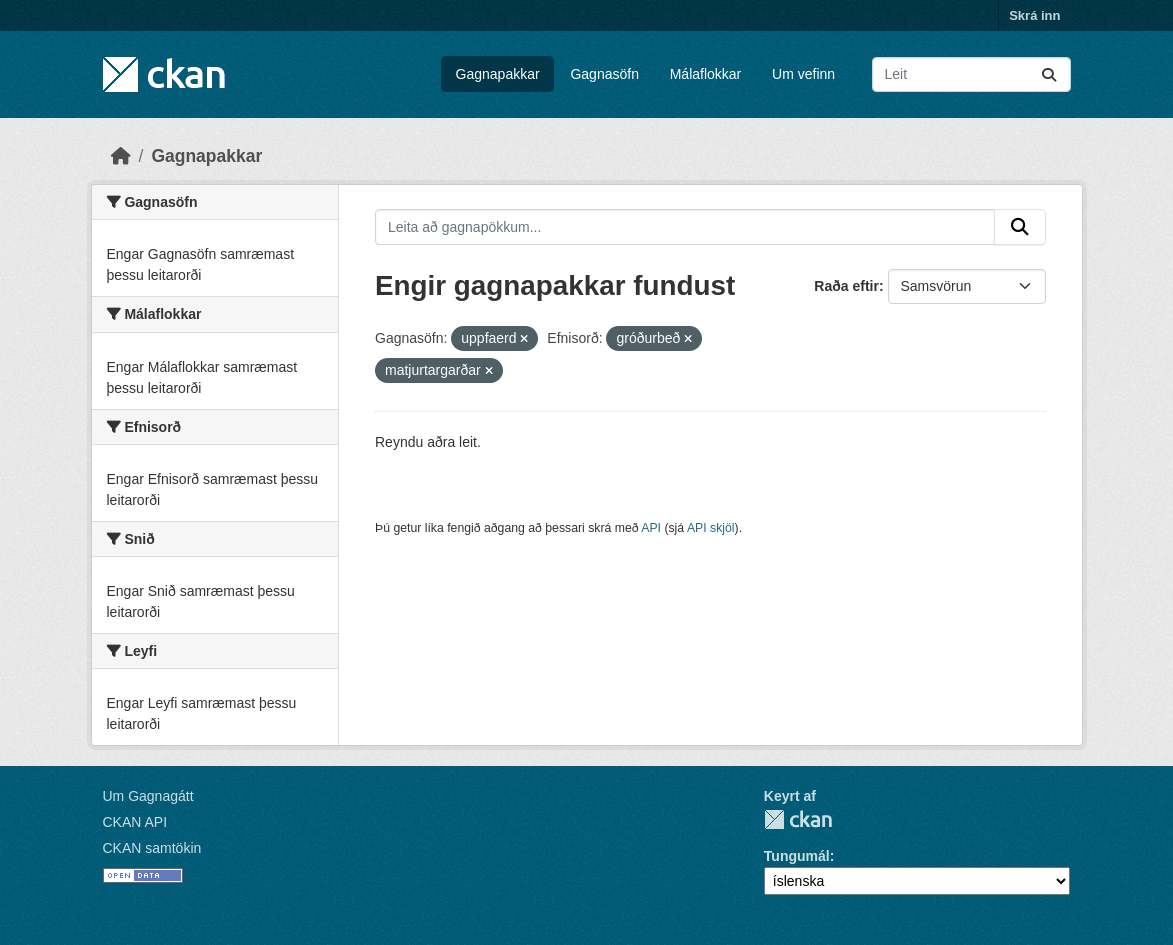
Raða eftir (846, 286)
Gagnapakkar (498, 74)
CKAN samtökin (152, 848)
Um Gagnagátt (148, 796)
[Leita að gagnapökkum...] (971, 74)
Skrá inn (1034, 15)
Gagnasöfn (604, 74)
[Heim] (121, 156)
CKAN (798, 819)
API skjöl (711, 528)
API (651, 528)
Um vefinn (803, 74)
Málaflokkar (706, 74)
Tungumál (797, 856)
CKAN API (135, 822)
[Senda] (1049, 74)
